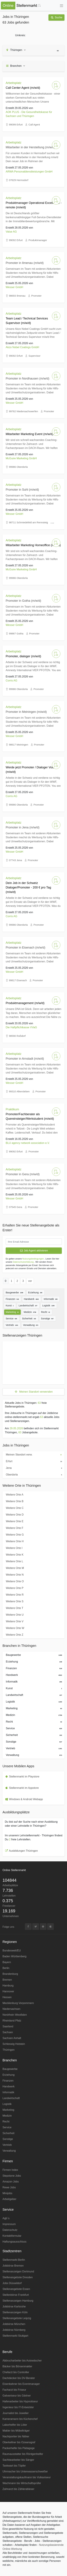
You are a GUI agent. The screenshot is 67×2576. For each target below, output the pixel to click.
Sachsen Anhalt (12, 2038)
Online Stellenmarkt (14, 1870)
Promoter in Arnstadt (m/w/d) (25, 1058)
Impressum (9, 2224)
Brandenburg (10, 1973)
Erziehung (35, 1292)
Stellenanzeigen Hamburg (18, 2300)
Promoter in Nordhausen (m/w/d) (27, 378)
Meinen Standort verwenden (33, 1391)
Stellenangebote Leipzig (17, 2318)
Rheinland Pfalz (12, 2020)
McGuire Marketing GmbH (21, 458)
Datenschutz (10, 2230)
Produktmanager (37, 240)
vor (30, 1280)
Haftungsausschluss (14, 2241)
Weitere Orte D (15, 1514)
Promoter (36, 295)
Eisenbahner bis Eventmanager (21, 2383)
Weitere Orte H (15, 1541)
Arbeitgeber (9, 2199)
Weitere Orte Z (14, 1634)
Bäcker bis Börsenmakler (17, 2366)
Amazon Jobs (11, 2181)
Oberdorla (24, 1474)
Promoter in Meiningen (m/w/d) (26, 711)
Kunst (10, 1305)
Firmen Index (10, 2169)
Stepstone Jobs (12, 2175)
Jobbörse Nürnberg (14, 2329)
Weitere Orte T (14, 1608)
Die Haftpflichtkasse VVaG (21, 1027)
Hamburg (8, 1985)
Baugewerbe (15, 1292)
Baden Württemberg (14, 1956)
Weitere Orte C (15, 1508)
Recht (46, 1311)
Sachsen (8, 2032)
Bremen (7, 1979)
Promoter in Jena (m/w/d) (22, 827)
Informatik (51, 1298)
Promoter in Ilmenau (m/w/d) (25, 263)
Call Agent (34, 124)
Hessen (7, 1997)
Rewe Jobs (9, 2187)
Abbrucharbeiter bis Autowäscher (22, 2360)
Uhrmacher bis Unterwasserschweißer (25, 2471)
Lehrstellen (9, 1895)
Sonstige (47, 1318)
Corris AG (11, 680)
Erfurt (24, 1461)
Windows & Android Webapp (26, 1799)
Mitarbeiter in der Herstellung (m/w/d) (30, 147)
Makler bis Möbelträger (16, 2430)
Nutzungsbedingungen (33, 1258)
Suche (56, 17)
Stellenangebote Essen (16, 2289)
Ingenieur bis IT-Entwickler (18, 2407)
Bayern (7, 1962)
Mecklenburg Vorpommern (18, 2003)
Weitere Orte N (15, 1574)
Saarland (8, 2026)
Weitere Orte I (14, 1548)
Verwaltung (31, 1324)
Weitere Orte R (15, 1594)
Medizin (30, 1311)
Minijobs (7, 2193)
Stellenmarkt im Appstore (24, 1787)
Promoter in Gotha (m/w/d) (23, 600)
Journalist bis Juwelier (16, 2413)
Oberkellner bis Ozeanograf (19, 2442)
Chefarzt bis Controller (16, 2372)
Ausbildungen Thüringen (23, 1850)
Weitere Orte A (14, 1494)
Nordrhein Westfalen (15, 2014)
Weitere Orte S (15, 1601)
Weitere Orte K (15, 1554)
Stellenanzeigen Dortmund (18, 2271)
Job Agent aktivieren (34, 1250)
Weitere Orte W (15, 1628)
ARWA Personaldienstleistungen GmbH (29, 171)
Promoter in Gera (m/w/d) (23, 1174)
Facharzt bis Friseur (14, 2389)
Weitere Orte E (15, 1521)
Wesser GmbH (14, 287)
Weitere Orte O (15, 1581)
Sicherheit (29, 1318)
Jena (24, 1467)
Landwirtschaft (28, 1305)
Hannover (8, 1991)
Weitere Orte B (15, 1501)
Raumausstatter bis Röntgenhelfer (23, 2454)
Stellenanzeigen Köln (15, 2312)
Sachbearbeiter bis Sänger (18, 2459)
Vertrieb (12, 1324)
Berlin (6, 1968)
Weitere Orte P (15, 1588)
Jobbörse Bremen (13, 2265)
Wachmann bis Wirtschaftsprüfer (22, 2483)
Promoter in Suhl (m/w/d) (22, 489)
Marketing (12, 1311)
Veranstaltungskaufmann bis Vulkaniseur (27, 2477)
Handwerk (31, 1298)
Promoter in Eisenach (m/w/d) (25, 947)
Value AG (11, 231)
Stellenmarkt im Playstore (24, 1776)
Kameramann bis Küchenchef (20, 2419)
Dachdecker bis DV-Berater (19, 2378)
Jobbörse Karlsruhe (14, 2306)
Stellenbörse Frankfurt (16, 2294)
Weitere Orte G (15, 1534)
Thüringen (9, 2049)
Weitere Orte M (15, 1568)
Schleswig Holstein (14, 2044)
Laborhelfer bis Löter (15, 2424)
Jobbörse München (14, 2324)
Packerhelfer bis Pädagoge (19, 2448)
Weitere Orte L (14, 1561)
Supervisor (34, 355)
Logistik (48, 1305)
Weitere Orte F (14, 1528)
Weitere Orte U (15, 1614)
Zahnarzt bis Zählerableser (18, 2489)
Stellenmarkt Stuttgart (15, 2335)
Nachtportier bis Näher (16, 2436)
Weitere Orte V (15, 1621)
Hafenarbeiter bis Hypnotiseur (20, 2401)
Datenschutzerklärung (23, 1262)
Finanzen (12, 1298)
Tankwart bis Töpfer (14, 2465)
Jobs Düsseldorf (12, 2283)
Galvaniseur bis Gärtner (17, 2395)
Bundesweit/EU (12, 1950)
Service (12, 1318)
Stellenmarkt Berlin (14, 2259)
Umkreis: (20, 35)
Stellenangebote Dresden (18, 2277)
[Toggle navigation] (61, 6)
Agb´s (6, 2218)
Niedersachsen (11, 2008)
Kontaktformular (12, 2235)
